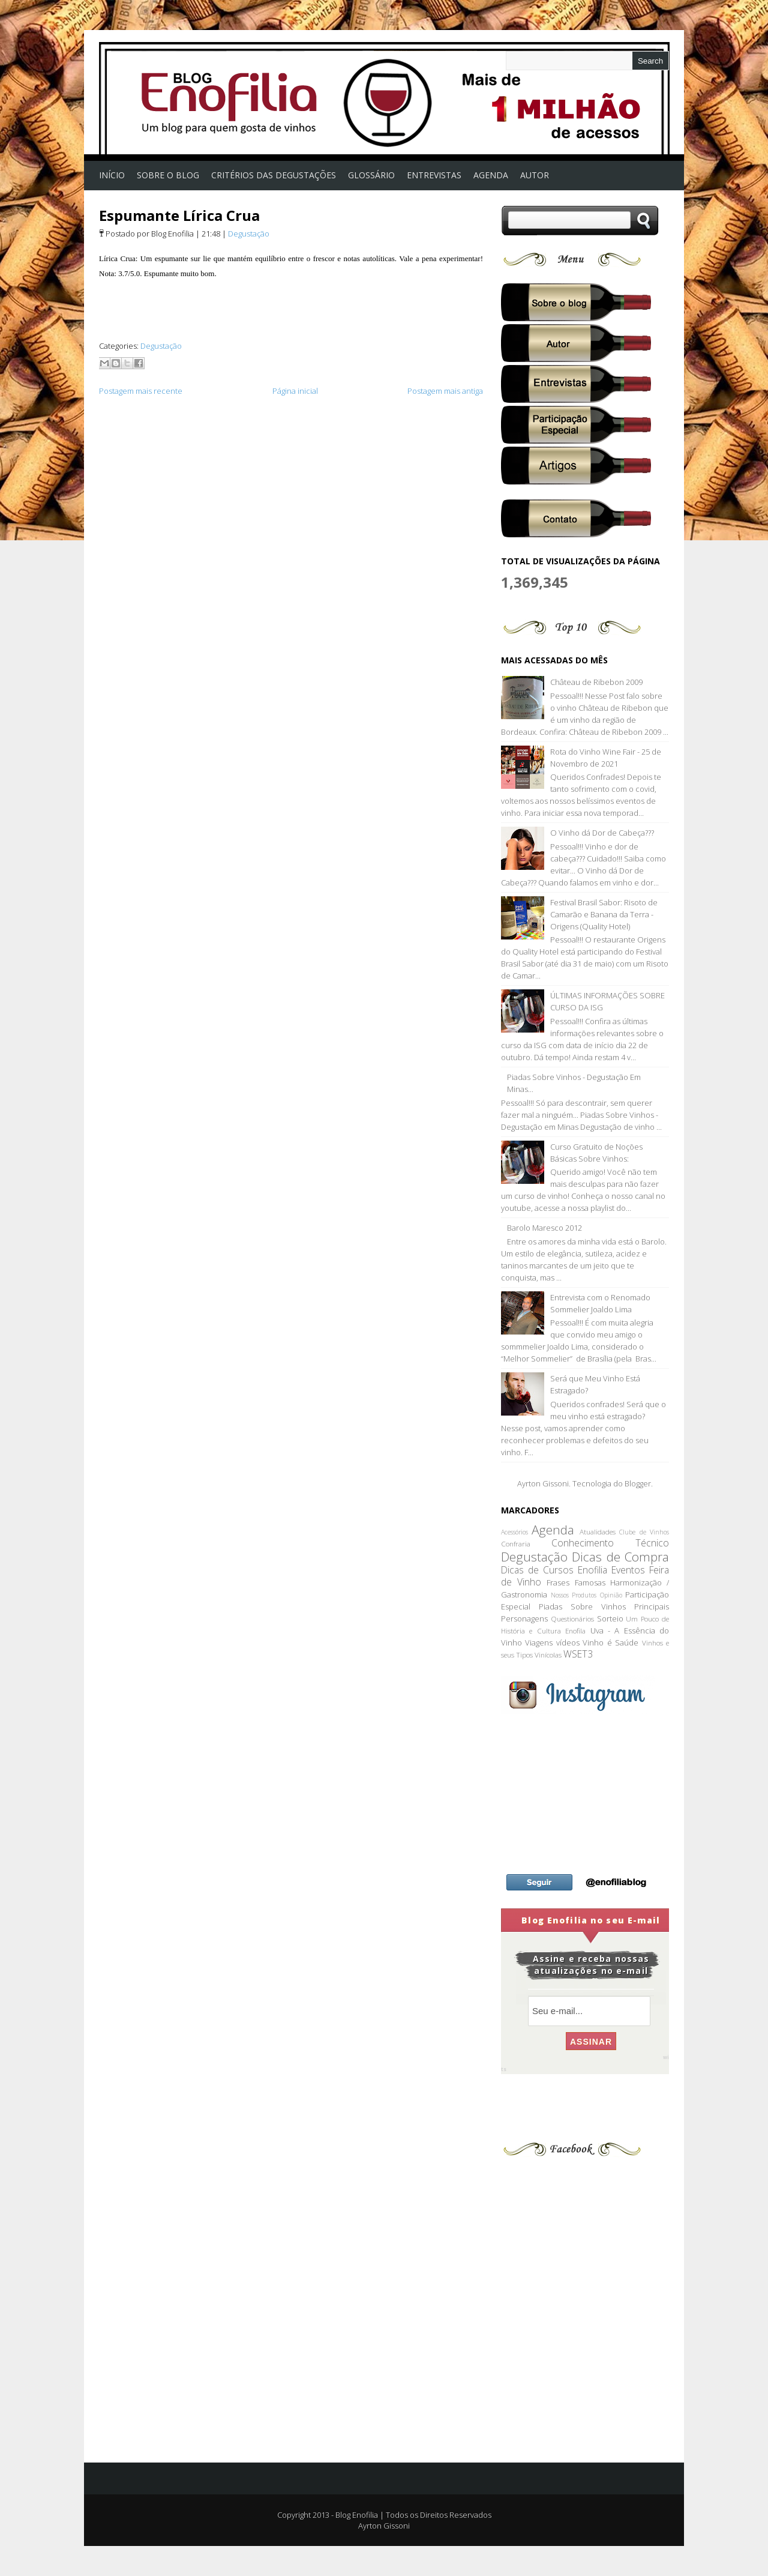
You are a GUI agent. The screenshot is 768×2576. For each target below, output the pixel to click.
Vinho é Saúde (610, 1642)
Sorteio (610, 1618)
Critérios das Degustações (273, 175)
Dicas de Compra (620, 1556)
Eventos (628, 1569)
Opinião (611, 1595)
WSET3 (578, 1654)
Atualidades (598, 1531)
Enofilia (592, 1569)
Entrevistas (434, 175)
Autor (534, 175)
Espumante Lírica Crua (179, 215)
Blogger (638, 1483)
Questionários (572, 1618)
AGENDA (490, 175)
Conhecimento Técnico (610, 1542)
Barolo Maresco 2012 (544, 1227)
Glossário (371, 175)
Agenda (553, 1529)
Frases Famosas (576, 1582)
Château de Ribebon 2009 (596, 682)
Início (112, 175)
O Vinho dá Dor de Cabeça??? (602, 832)
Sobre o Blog (168, 175)
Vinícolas (548, 1654)
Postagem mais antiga (445, 390)
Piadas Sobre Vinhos (582, 1606)
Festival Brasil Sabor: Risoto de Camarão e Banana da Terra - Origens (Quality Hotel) (604, 914)
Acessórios (514, 1532)
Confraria (515, 1543)
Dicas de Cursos (537, 1569)
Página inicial (295, 390)
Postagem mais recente (140, 390)
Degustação (248, 233)
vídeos (568, 1642)
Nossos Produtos (574, 1595)
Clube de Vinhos (644, 1532)
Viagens (539, 1642)
